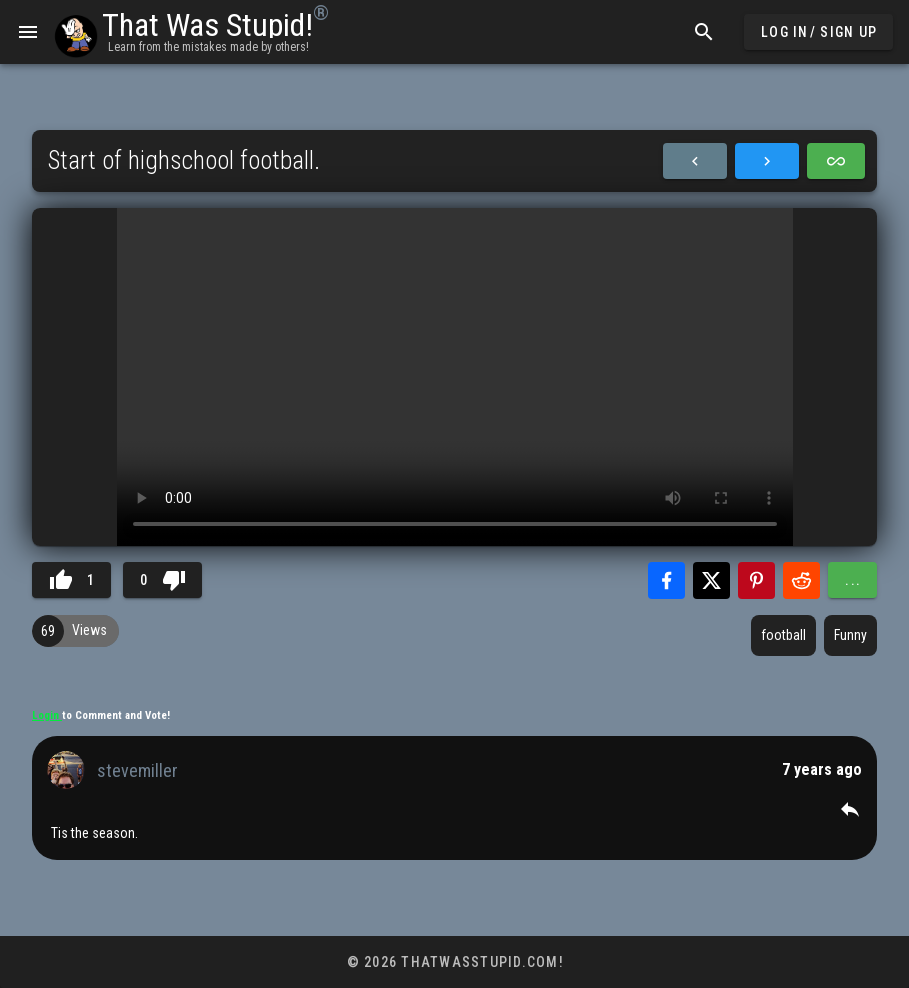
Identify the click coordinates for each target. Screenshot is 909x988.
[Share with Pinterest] (756, 580)
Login (47, 715)
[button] (850, 809)
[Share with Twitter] (711, 580)
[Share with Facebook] (666, 580)
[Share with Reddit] (801, 580)
